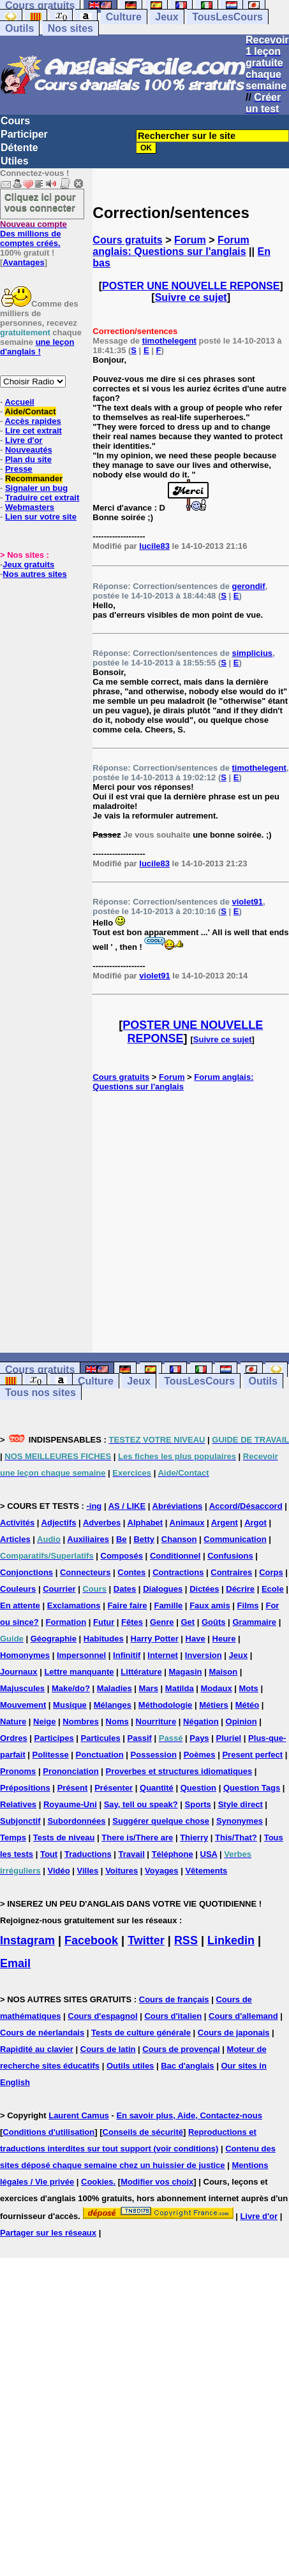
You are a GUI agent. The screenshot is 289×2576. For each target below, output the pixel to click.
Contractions (178, 1572)
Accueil (19, 402)
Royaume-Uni (70, 1804)
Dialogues (162, 1589)
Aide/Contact (30, 411)
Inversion (203, 1655)
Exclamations (74, 1605)
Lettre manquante (79, 1672)
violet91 (247, 901)
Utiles (15, 161)
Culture (124, 16)
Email (15, 1963)
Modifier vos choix (157, 2182)
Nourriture (156, 1721)
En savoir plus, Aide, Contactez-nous (189, 2115)
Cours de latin (108, 2049)
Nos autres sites (34, 574)
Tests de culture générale (141, 2032)
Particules (101, 1738)
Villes (88, 1870)
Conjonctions (26, 1572)
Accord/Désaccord (246, 1506)
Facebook (91, 1940)
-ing (93, 1506)
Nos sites (70, 28)
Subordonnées (76, 1821)
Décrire (240, 1589)
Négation (201, 1721)
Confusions (230, 1556)
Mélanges (112, 1705)
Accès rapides (32, 421)
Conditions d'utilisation (48, 2132)
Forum (190, 240)
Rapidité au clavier (36, 2049)
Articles (15, 1539)
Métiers (213, 1705)
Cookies (97, 2182)
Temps (13, 1837)
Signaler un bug (36, 488)
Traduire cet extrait (42, 497)
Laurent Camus (78, 2115)
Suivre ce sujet (191, 297)
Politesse (51, 1754)
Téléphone (172, 1854)
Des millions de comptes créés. (33, 233)
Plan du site (28, 459)
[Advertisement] (191, 1222)
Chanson (179, 1539)
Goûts (214, 1622)
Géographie (54, 1638)
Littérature (141, 1672)
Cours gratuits (127, 240)
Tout (48, 1854)
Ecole (273, 1589)
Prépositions (25, 1788)
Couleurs (18, 1589)
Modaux (216, 1688)
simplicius (252, 653)
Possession (154, 1754)
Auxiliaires (88, 1539)
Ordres (13, 1738)
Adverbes (102, 1522)
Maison (223, 1672)
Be (121, 1539)
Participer (24, 134)
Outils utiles (130, 2065)
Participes (54, 1738)
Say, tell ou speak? (141, 1804)
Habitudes (104, 1638)
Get (188, 1622)
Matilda (179, 1688)
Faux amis (209, 1605)
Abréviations (177, 1506)
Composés (122, 1556)
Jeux (166, 16)
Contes (131, 1572)
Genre (162, 1622)
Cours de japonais (234, 2032)
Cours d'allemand (243, 2016)
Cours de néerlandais (42, 2032)
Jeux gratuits (28, 564)
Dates (125, 1589)
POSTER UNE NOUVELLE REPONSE (190, 285)
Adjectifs (59, 1522)
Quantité (157, 1788)
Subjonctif (20, 1821)
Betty (143, 1539)
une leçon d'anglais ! (37, 346)
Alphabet (145, 1522)
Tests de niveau (64, 1837)
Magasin (185, 1672)
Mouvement (23, 1705)
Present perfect (252, 1754)
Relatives (18, 1804)
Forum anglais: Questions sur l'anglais (171, 246)
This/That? (236, 1837)
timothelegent (169, 341)
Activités (17, 1522)
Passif (140, 1738)
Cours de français (174, 1999)
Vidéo (58, 1870)
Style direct (240, 1804)
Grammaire (254, 1622)
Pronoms (18, 1771)
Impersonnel (81, 1655)
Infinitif (126, 1655)
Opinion (241, 1721)
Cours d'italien (173, 2016)
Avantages (23, 262)
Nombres (80, 1721)
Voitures (121, 1870)
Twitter (146, 1940)
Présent (72, 1788)
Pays (199, 1738)
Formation (66, 1622)
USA (209, 1854)
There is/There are (137, 1837)
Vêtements (206, 1870)
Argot (255, 1522)
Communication (235, 1539)
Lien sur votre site (41, 516)
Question (198, 1788)
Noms (117, 1721)
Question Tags (251, 1788)
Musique (70, 1705)
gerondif (248, 586)
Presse (19, 469)
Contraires (231, 1572)
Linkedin (231, 1940)
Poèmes (200, 1754)
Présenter (113, 1788)
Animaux (187, 1522)
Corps (271, 1572)
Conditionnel (175, 1556)
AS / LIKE (127, 1506)
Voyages (162, 1870)
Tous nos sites (40, 1392)
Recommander (34, 478)
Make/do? (71, 1688)
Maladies (114, 1688)
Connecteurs (85, 1572)
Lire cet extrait (33, 430)
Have (195, 1638)
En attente (20, 1605)
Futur (103, 1622)
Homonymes (25, 1655)
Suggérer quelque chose (160, 1821)
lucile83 (154, 546)
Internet (162, 1655)
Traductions (88, 1854)
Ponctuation (100, 1754)
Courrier (59, 1589)
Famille (168, 1605)
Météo (247, 1705)
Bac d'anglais (187, 2065)
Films (248, 1605)
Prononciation (70, 1771)
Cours (15, 120)
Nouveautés (28, 450)
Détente (19, 147)
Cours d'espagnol (102, 2016)
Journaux (19, 1672)
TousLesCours (227, 16)
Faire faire (127, 1605)
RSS (186, 1940)
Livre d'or (24, 440)
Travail (132, 1854)
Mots (248, 1688)
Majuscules (22, 1688)
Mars (148, 1688)
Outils (19, 28)
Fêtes (132, 1622)
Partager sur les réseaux (48, 2233)
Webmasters (29, 507)
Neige (44, 1721)
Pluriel (228, 1738)
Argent (224, 1522)
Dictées (204, 1589)
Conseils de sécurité (143, 2132)
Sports (198, 1804)
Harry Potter (155, 1638)
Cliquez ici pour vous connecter (40, 202)
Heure (224, 1638)
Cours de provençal (180, 2049)
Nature (13, 1721)
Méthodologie (165, 1705)
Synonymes (239, 1821)
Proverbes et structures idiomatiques (178, 1771)
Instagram (27, 1940)
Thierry (194, 1837)
